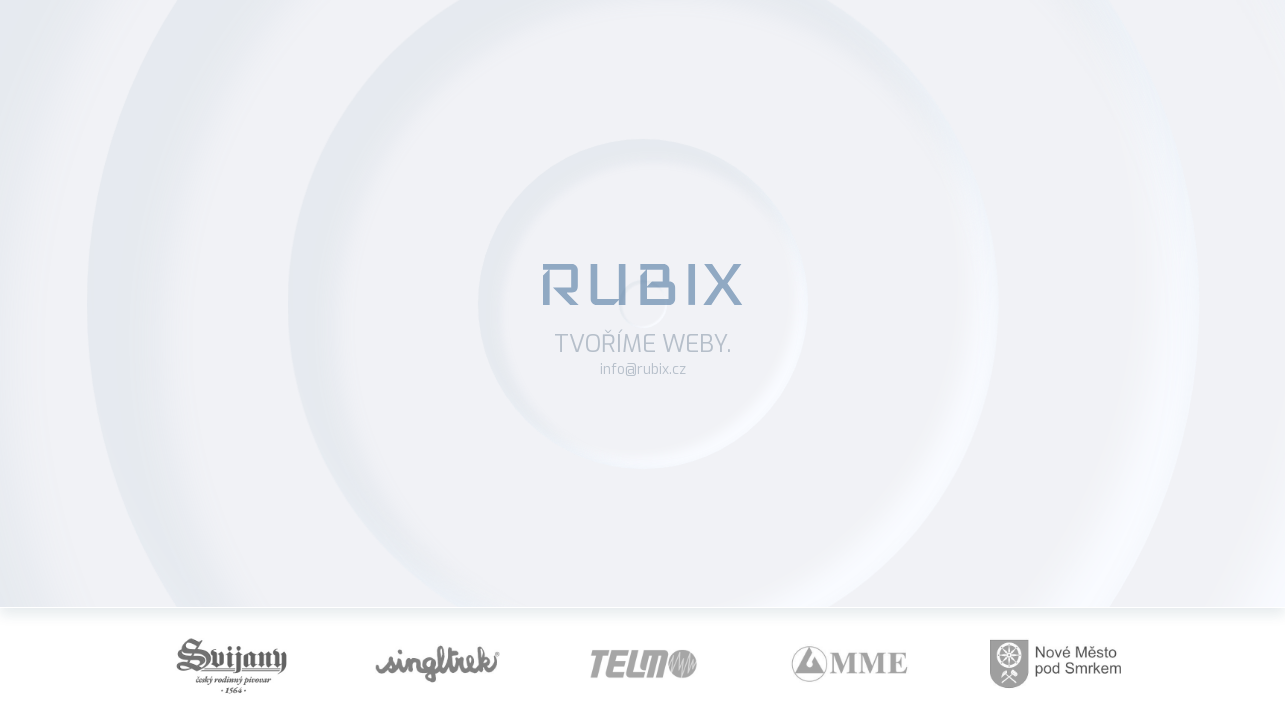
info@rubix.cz (643, 369)
